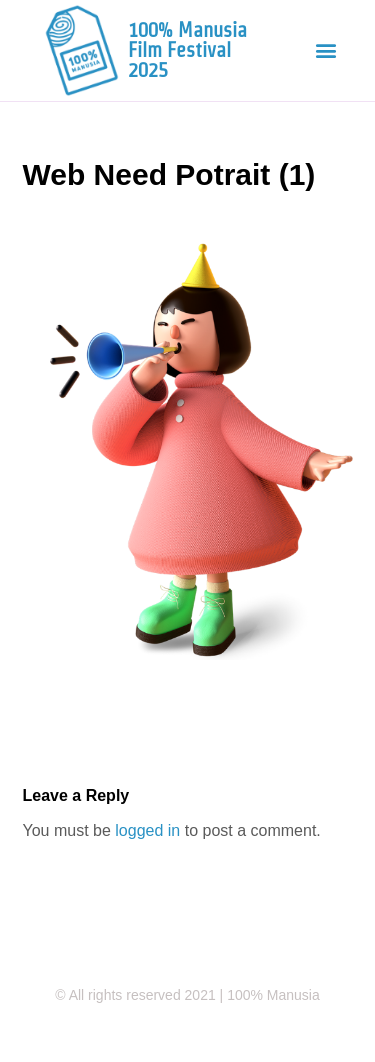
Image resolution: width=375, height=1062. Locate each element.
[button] (325, 50)
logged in (147, 830)
